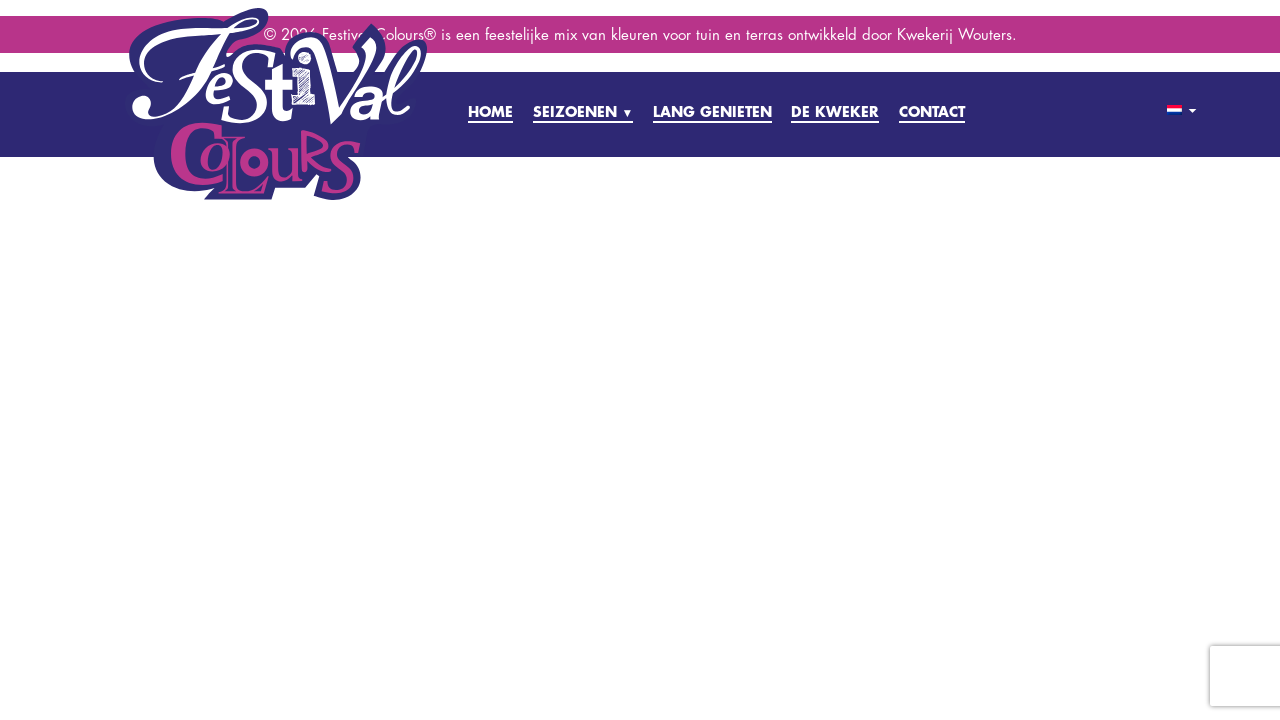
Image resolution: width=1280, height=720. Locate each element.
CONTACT (932, 111)
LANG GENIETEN (712, 111)
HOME (490, 111)
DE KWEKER (835, 111)
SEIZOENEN (583, 111)
